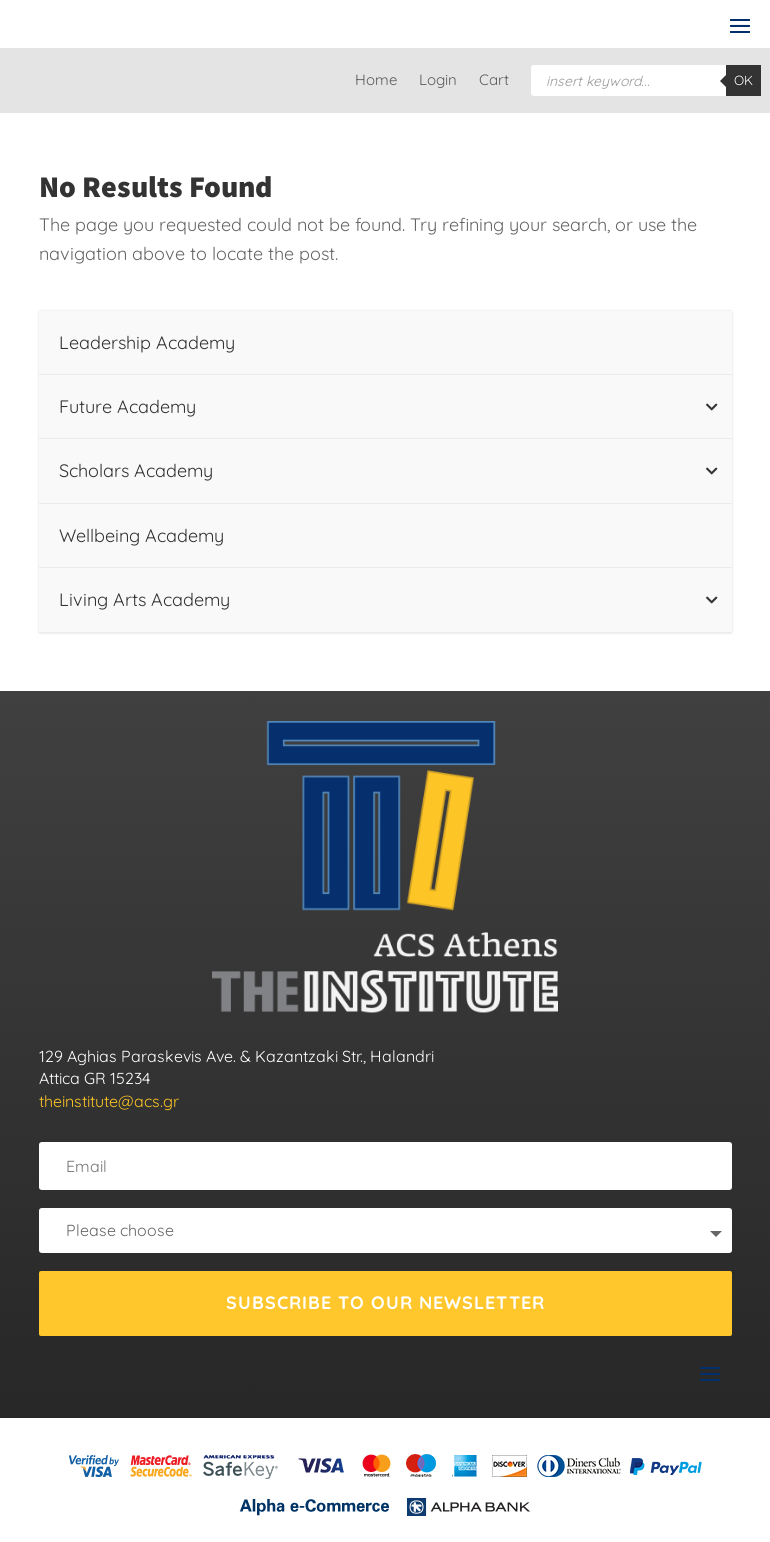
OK (743, 80)
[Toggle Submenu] (712, 406)
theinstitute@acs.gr (109, 1101)
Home (376, 81)
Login (438, 81)
